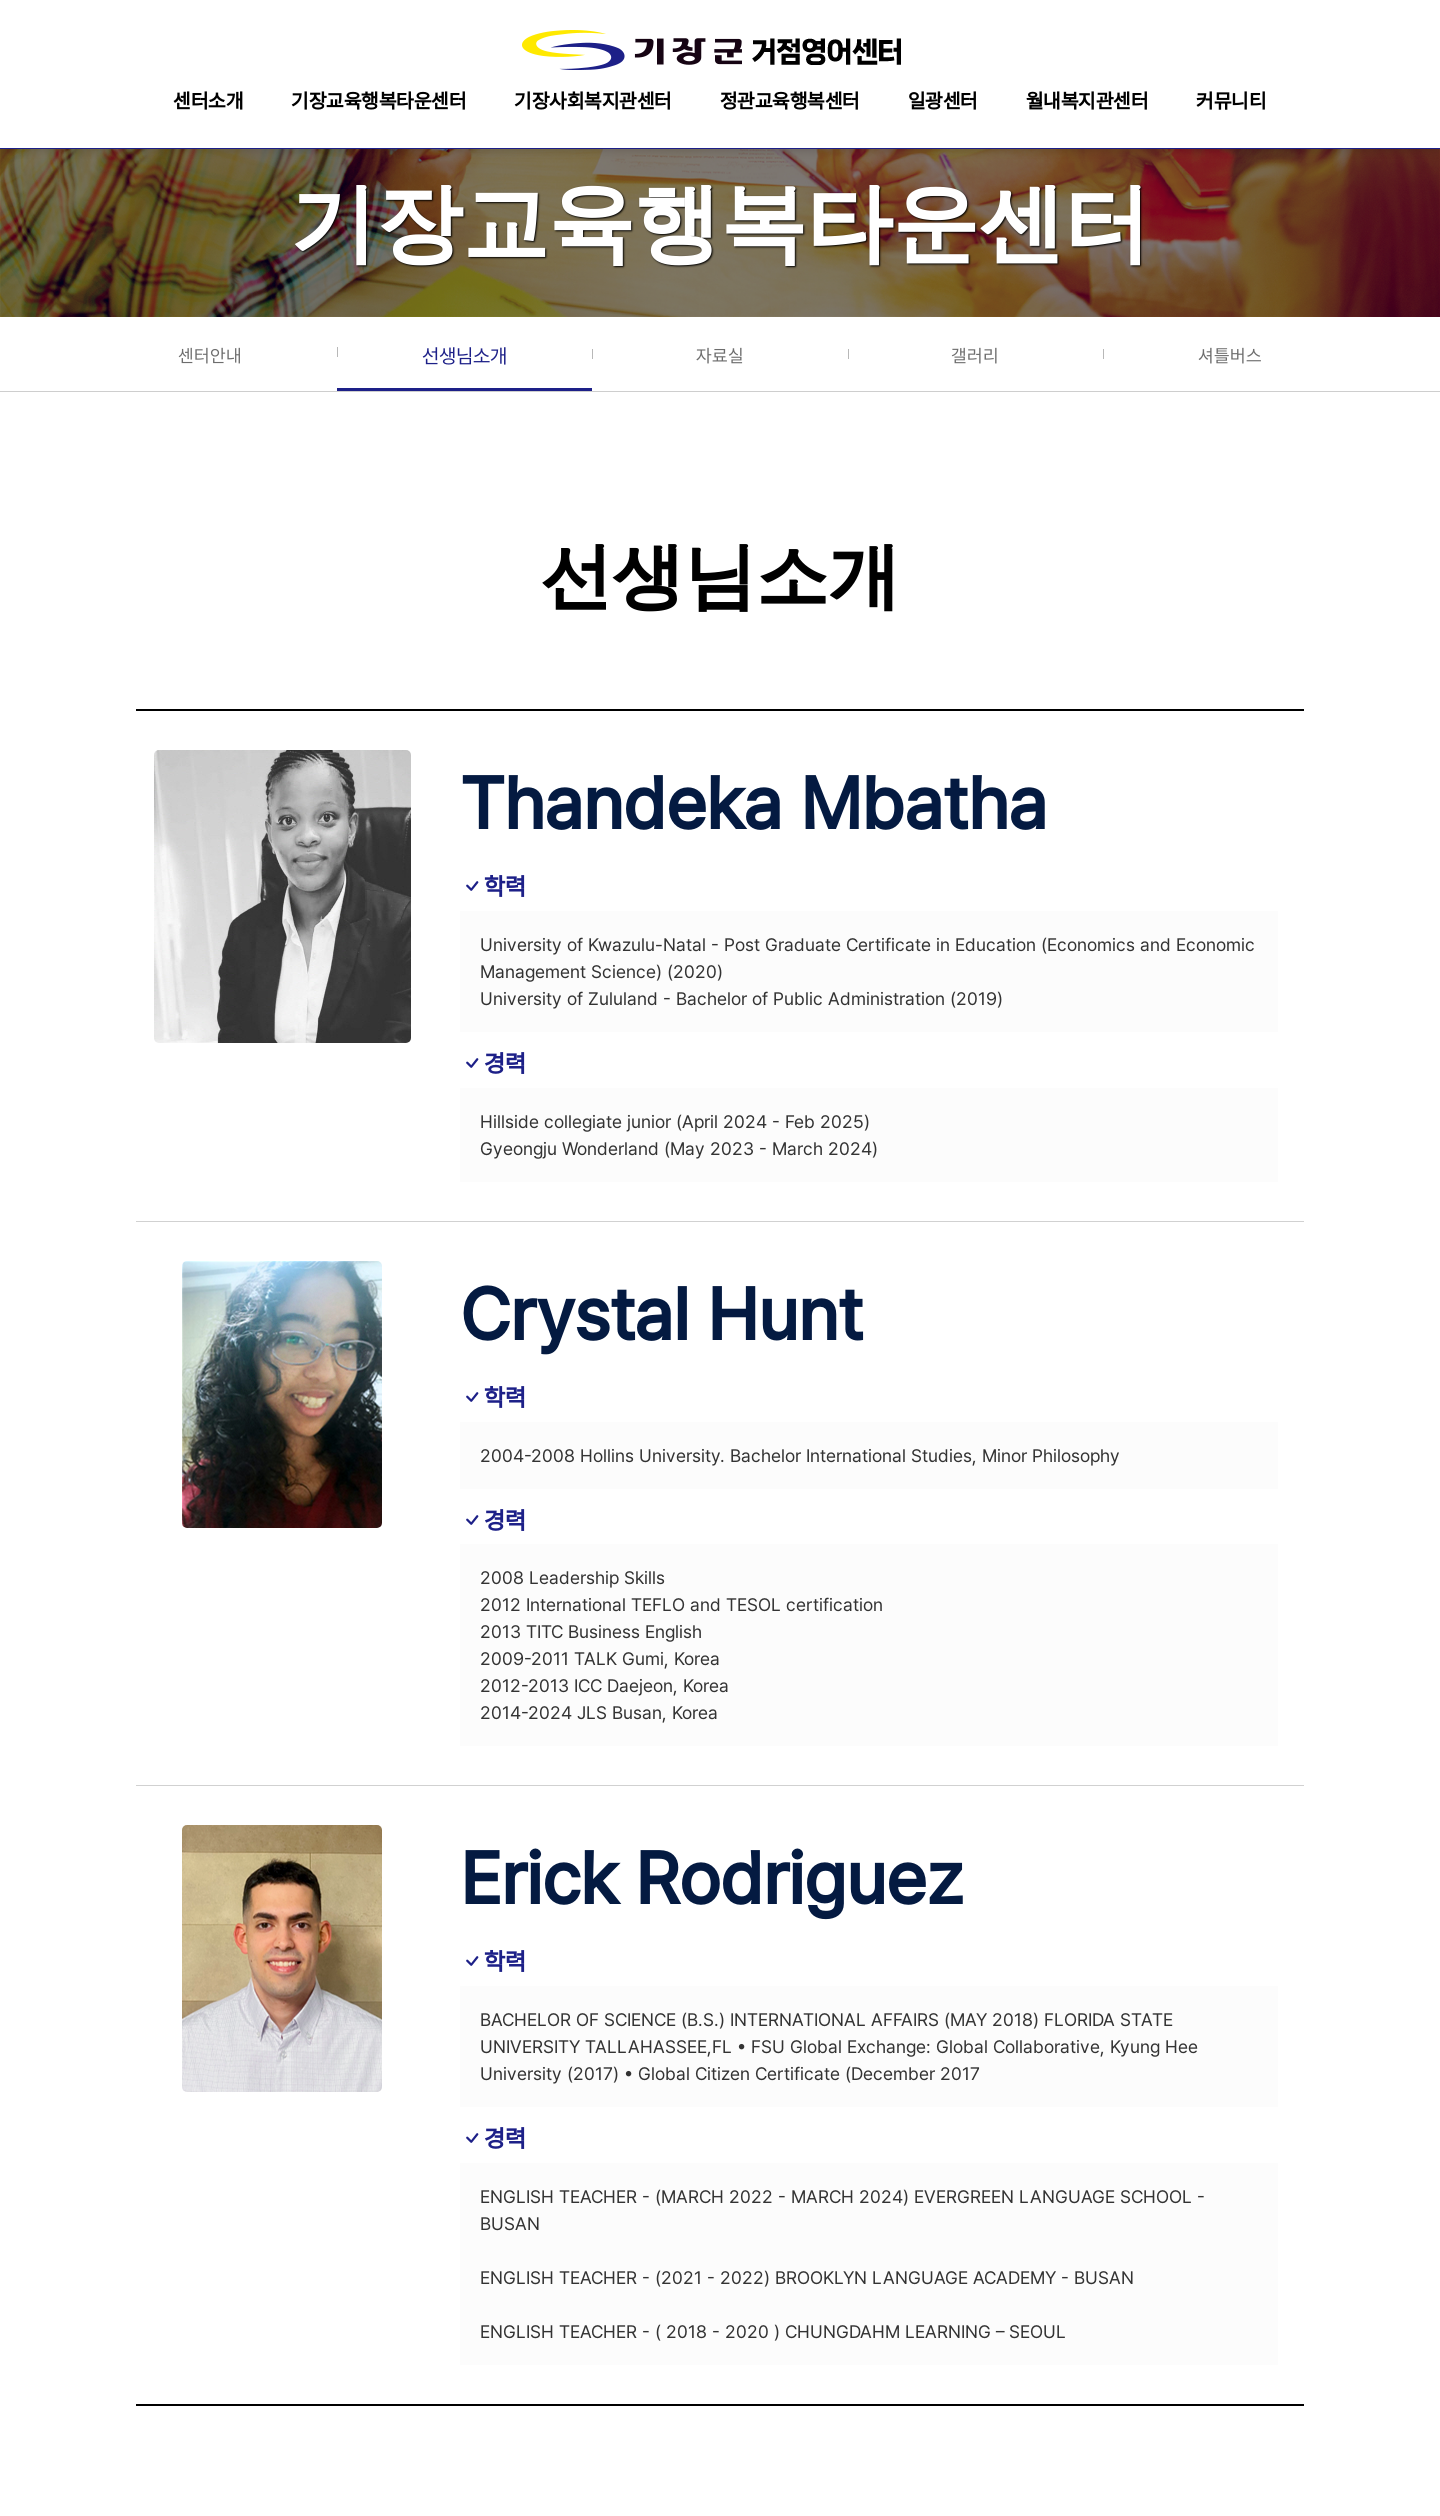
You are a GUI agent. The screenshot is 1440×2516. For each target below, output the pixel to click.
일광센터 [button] (943, 101)
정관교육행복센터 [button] (790, 101)
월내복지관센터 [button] (1087, 101)
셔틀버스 (1230, 355)
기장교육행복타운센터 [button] (378, 101)
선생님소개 (464, 356)
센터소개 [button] (208, 101)
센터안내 (210, 355)
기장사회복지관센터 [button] (593, 101)
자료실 (720, 355)
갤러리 (975, 355)
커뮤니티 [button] (1231, 101)
